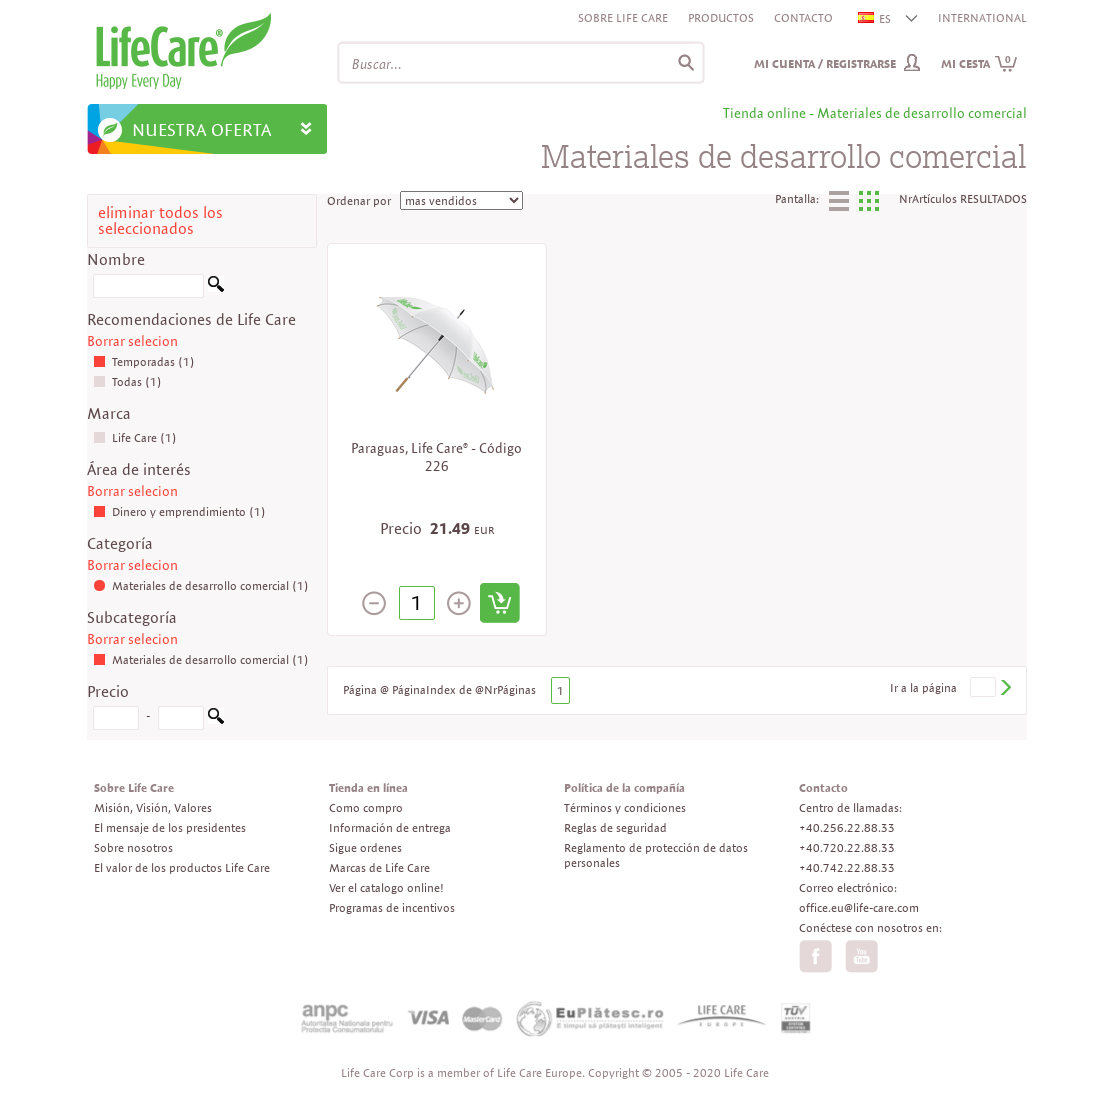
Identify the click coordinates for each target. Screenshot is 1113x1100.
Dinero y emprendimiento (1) (179, 511)
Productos (721, 17)
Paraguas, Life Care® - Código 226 (436, 457)
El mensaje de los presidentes (170, 827)
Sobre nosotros (133, 847)
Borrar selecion (132, 341)
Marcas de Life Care (379, 867)
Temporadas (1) (144, 361)
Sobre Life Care (623, 17)
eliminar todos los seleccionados (160, 220)
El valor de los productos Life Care (182, 867)
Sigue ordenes (365, 847)
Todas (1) (127, 381)
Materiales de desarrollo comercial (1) (201, 585)
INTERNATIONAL (982, 17)
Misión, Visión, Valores (153, 807)
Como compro (366, 807)
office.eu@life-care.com (859, 907)
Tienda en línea (368, 787)
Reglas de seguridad (615, 827)
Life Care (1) (135, 437)
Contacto (803, 17)
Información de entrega (390, 827)
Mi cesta (979, 63)
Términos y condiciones (625, 807)
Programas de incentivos (392, 907)
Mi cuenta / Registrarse (825, 63)
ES (875, 18)
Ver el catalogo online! (386, 887)
